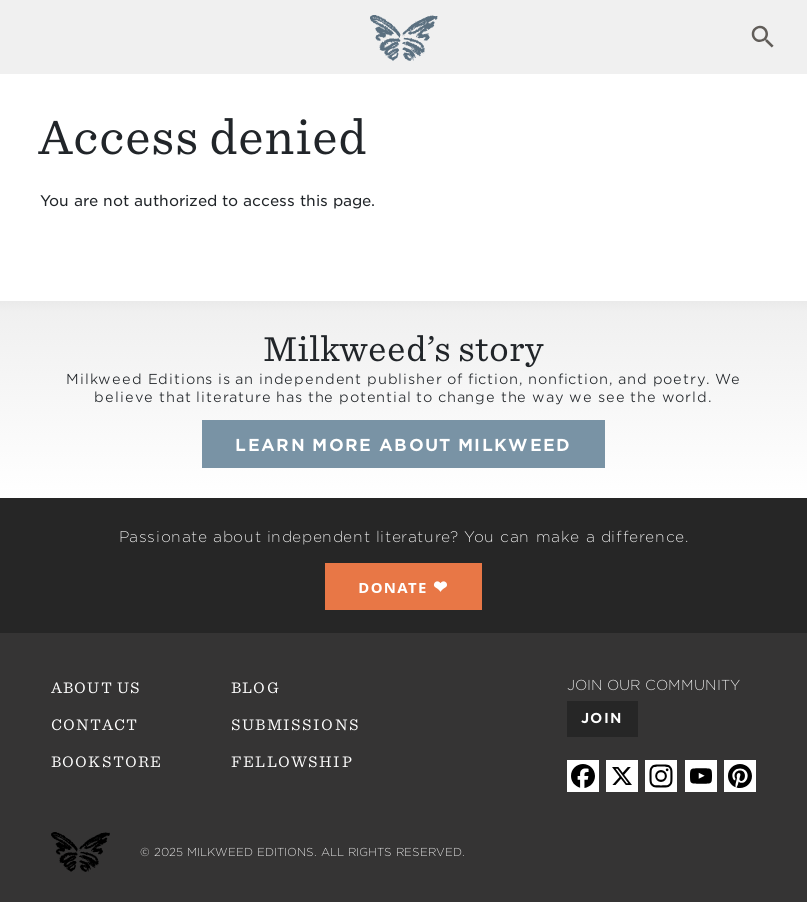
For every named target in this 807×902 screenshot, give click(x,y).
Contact (94, 725)
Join (601, 718)
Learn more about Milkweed (403, 445)
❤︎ (403, 586)
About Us (96, 688)
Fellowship (292, 762)
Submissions (295, 725)
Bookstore (107, 762)
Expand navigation (44, 37)
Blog (255, 688)
